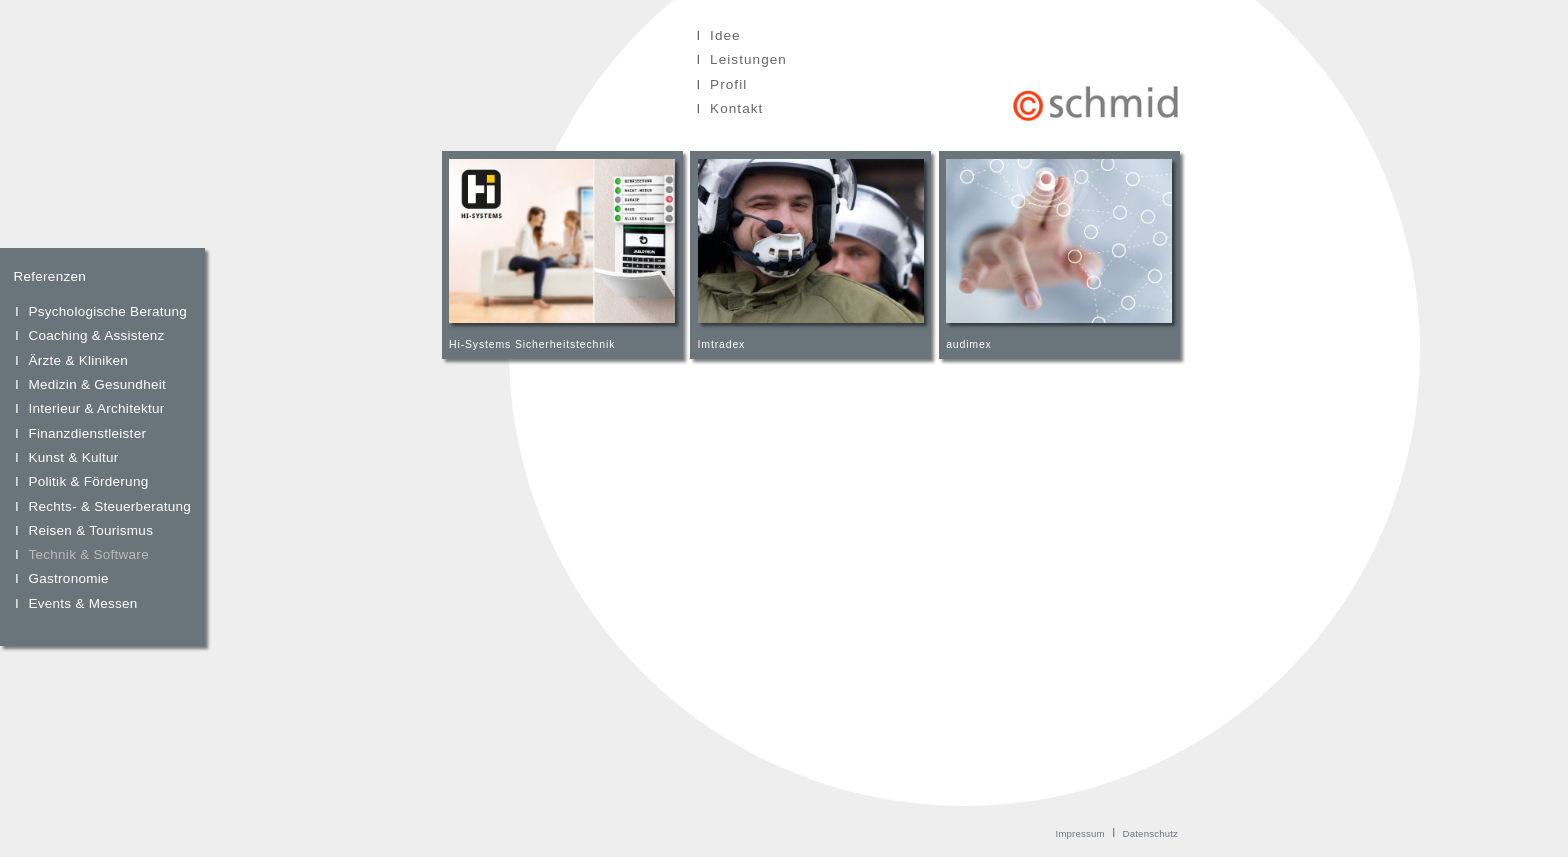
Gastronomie (69, 578)
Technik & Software (89, 554)
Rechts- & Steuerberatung (110, 506)
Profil (728, 84)
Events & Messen (83, 603)
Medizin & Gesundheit (97, 384)
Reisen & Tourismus (91, 530)
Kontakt (736, 108)
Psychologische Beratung (108, 311)
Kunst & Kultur (74, 457)
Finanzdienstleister (88, 433)
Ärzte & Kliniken (79, 360)
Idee (725, 35)
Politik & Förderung (89, 481)
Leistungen (748, 59)
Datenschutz (1150, 833)
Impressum (1080, 833)
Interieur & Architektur (97, 408)
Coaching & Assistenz (97, 335)
